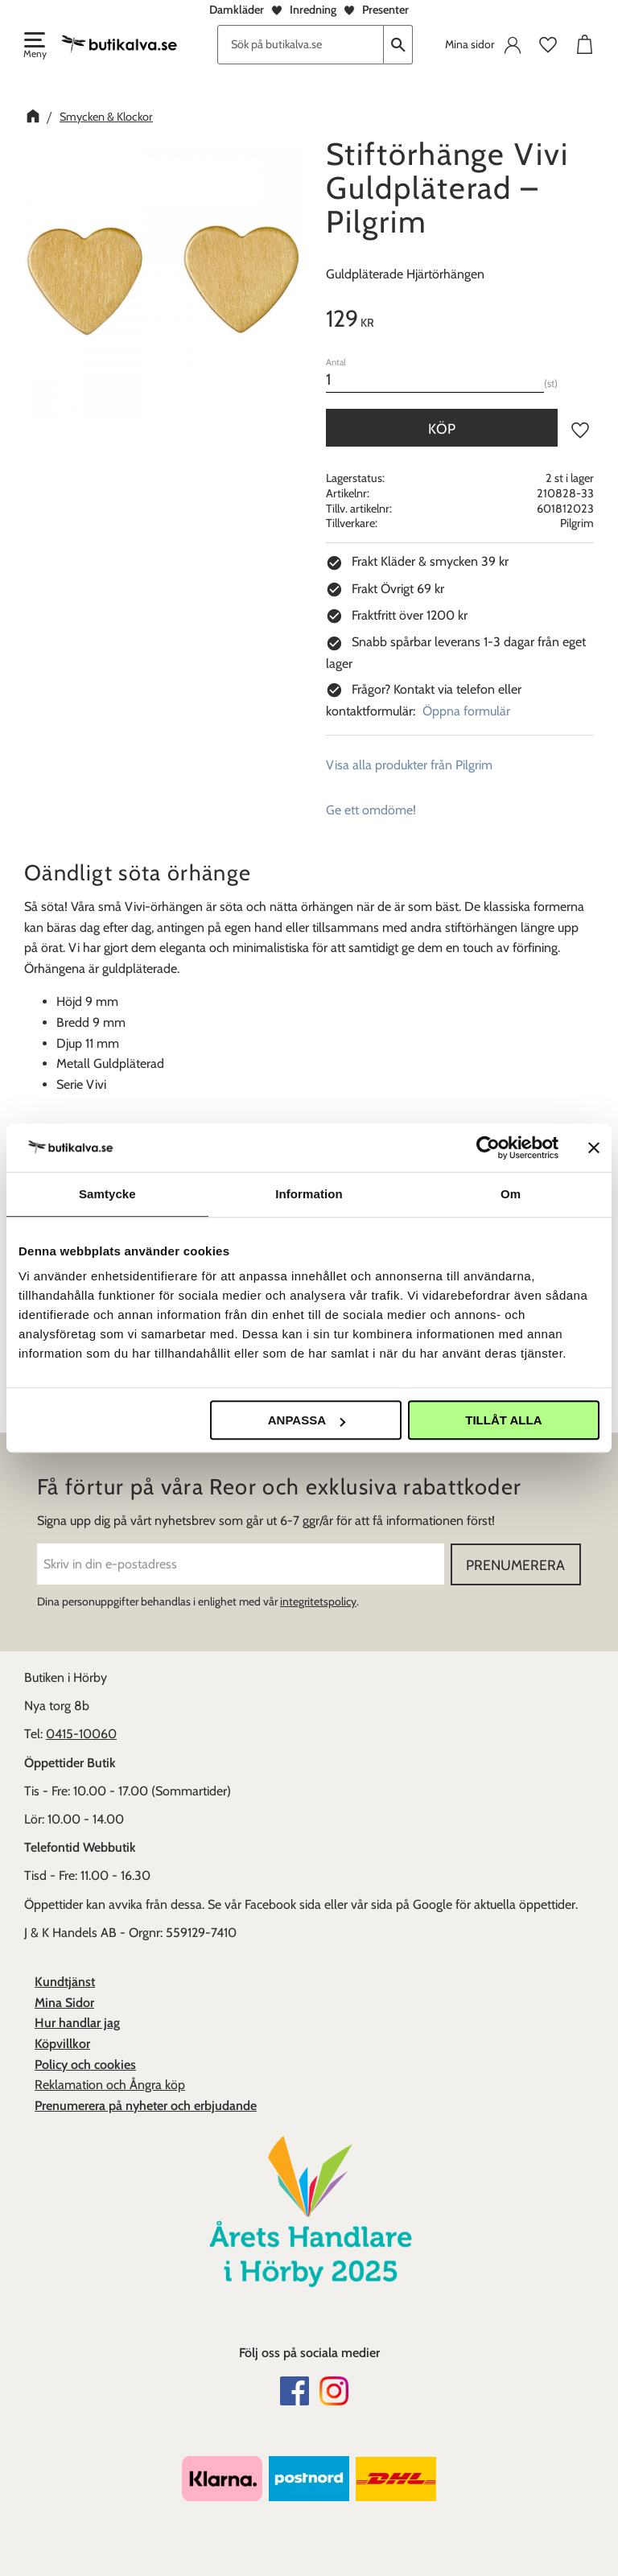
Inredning (313, 9)
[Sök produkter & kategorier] (300, 44)
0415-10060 (81, 1733)
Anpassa (306, 1420)
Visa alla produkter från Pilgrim (409, 765)
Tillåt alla (503, 1420)
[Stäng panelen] (593, 1147)
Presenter (385, 9)
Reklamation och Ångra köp (110, 2084)
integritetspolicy (318, 1601)
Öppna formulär (466, 711)
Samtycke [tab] (107, 1194)
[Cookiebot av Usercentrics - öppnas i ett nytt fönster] (488, 1148)
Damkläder (236, 9)
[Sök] (398, 44)
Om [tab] (511, 1194)
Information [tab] (309, 1194)
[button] (34, 46)
